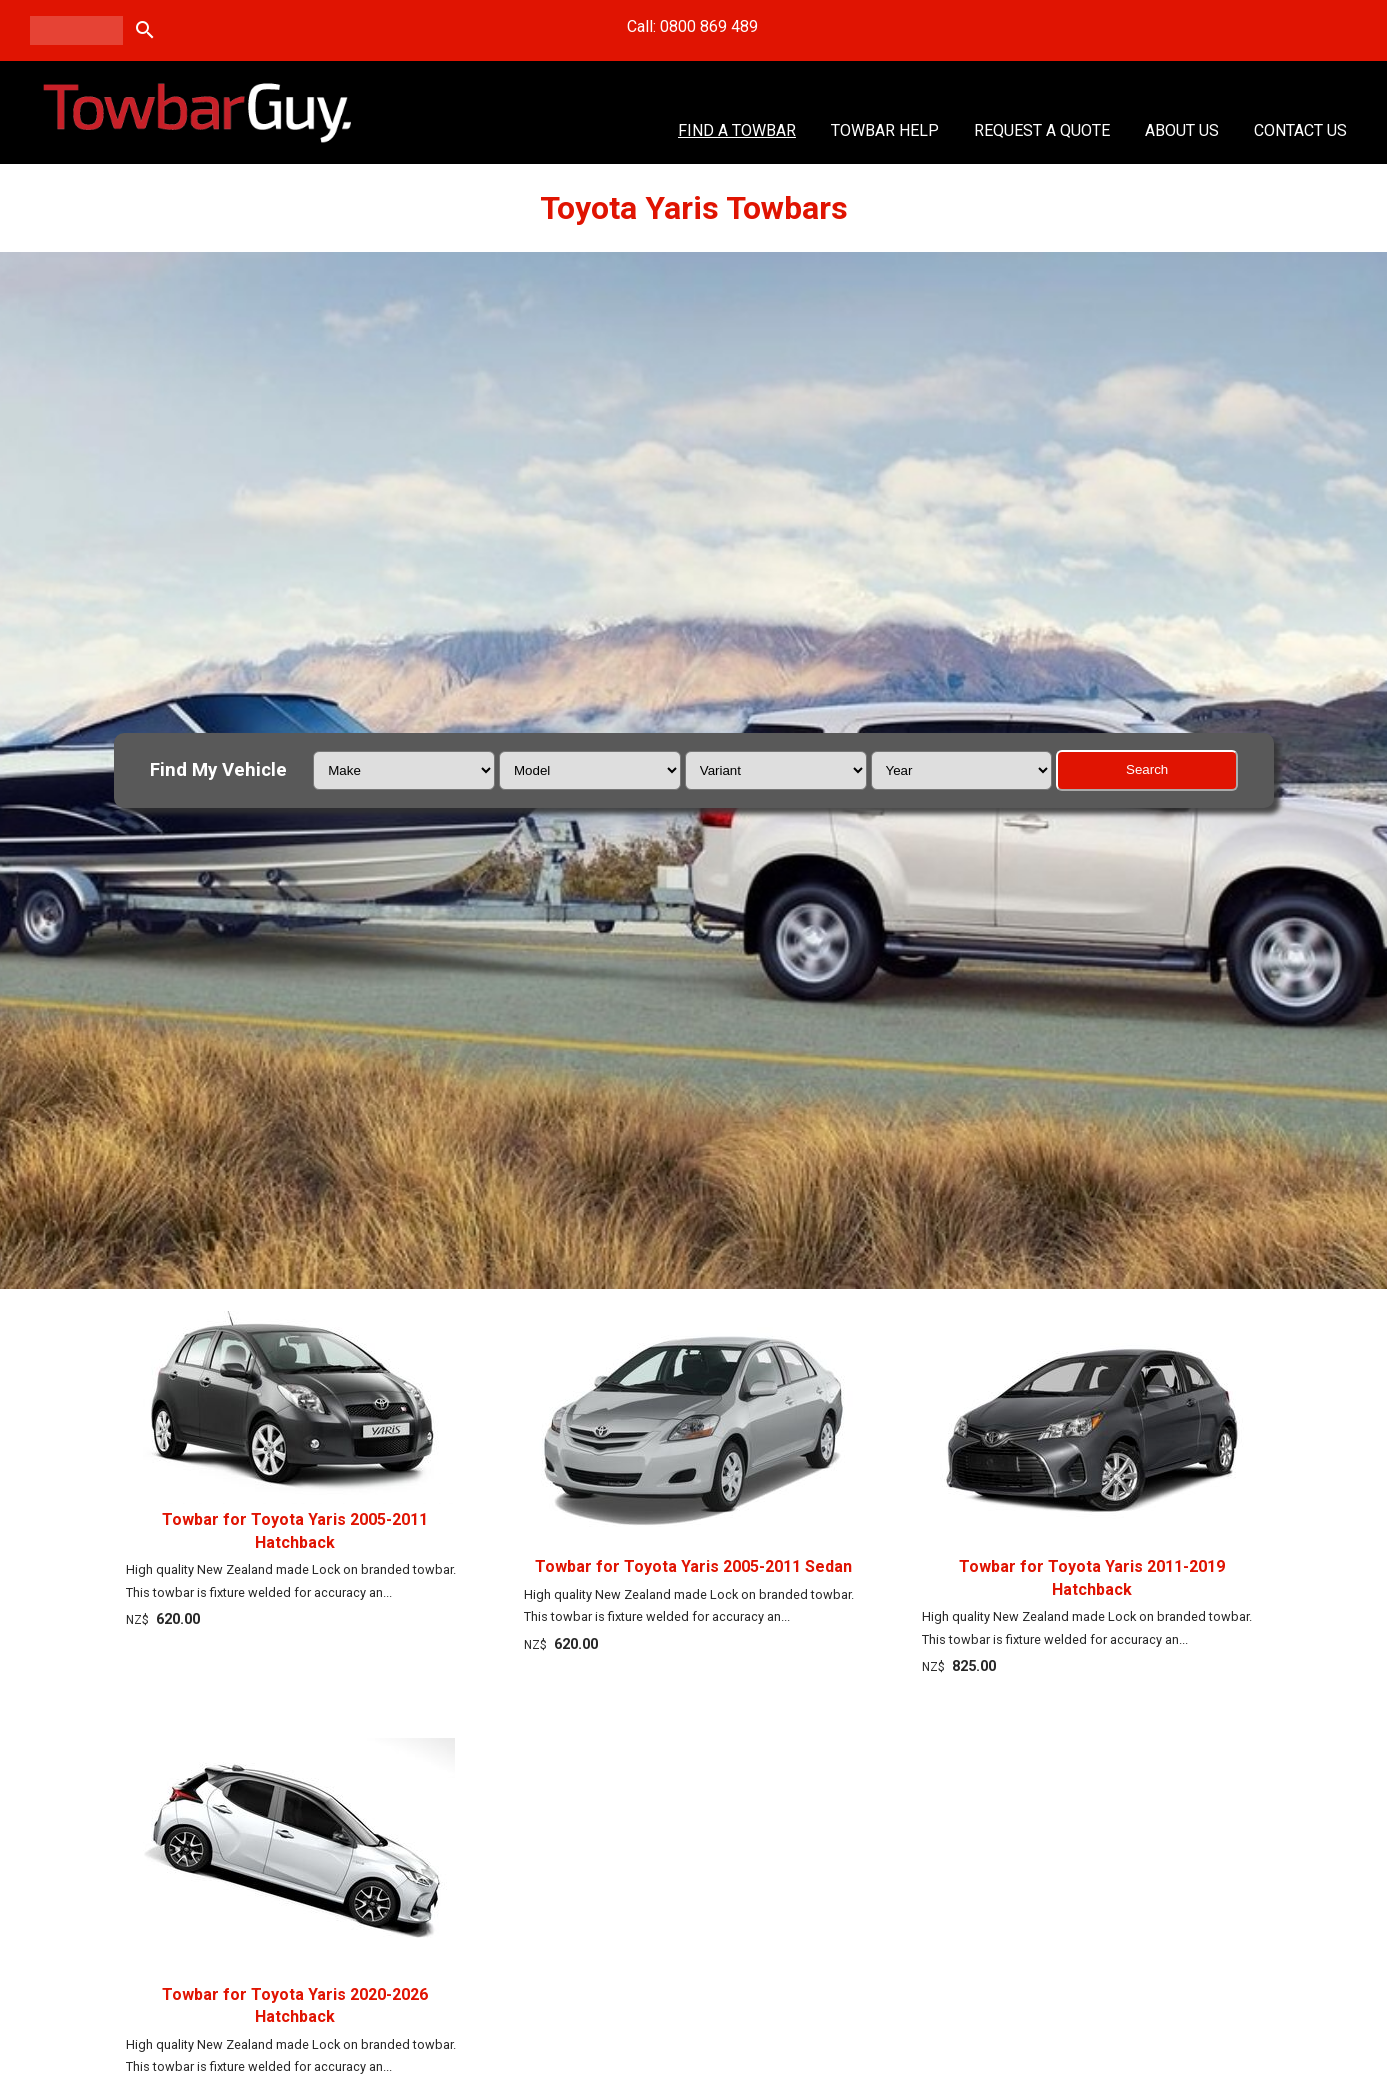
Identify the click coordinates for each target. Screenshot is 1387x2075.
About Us (1182, 130)
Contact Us (1300, 130)
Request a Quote (1042, 130)
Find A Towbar (737, 130)
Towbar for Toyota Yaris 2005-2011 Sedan (693, 1566)
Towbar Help (885, 130)
